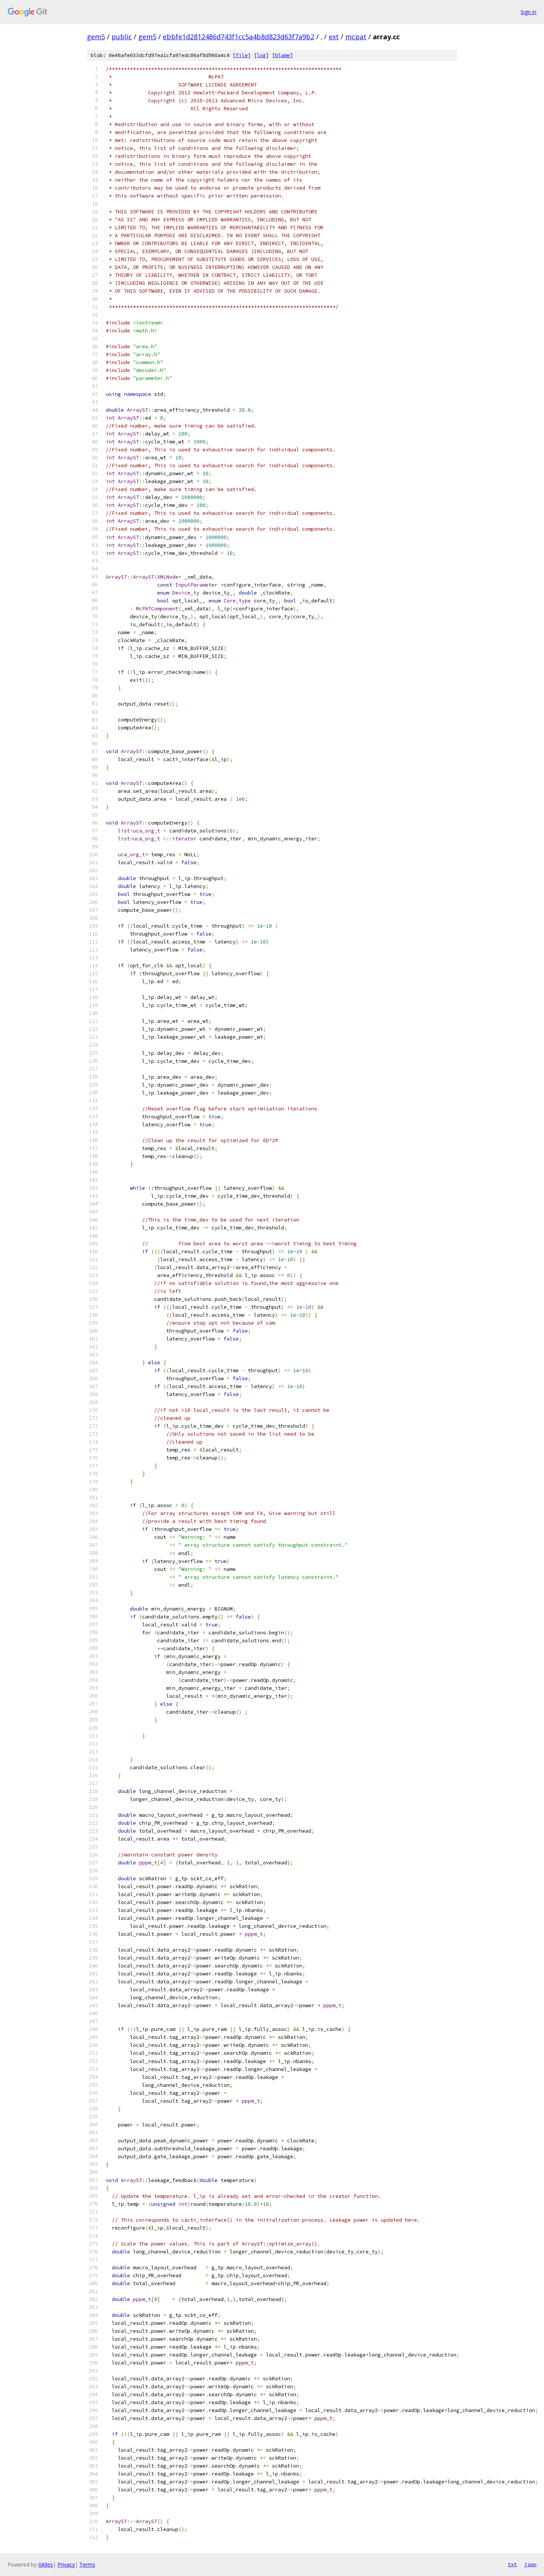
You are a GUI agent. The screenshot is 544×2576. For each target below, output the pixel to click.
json (530, 2564)
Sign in (528, 11)
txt (512, 2564)
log (261, 55)
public (121, 36)
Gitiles (45, 2564)
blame (282, 55)
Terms (87, 2564)
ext (334, 36)
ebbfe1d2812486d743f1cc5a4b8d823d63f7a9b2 (238, 36)
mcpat (355, 36)
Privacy (66, 2564)
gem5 (96, 36)
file (242, 55)
